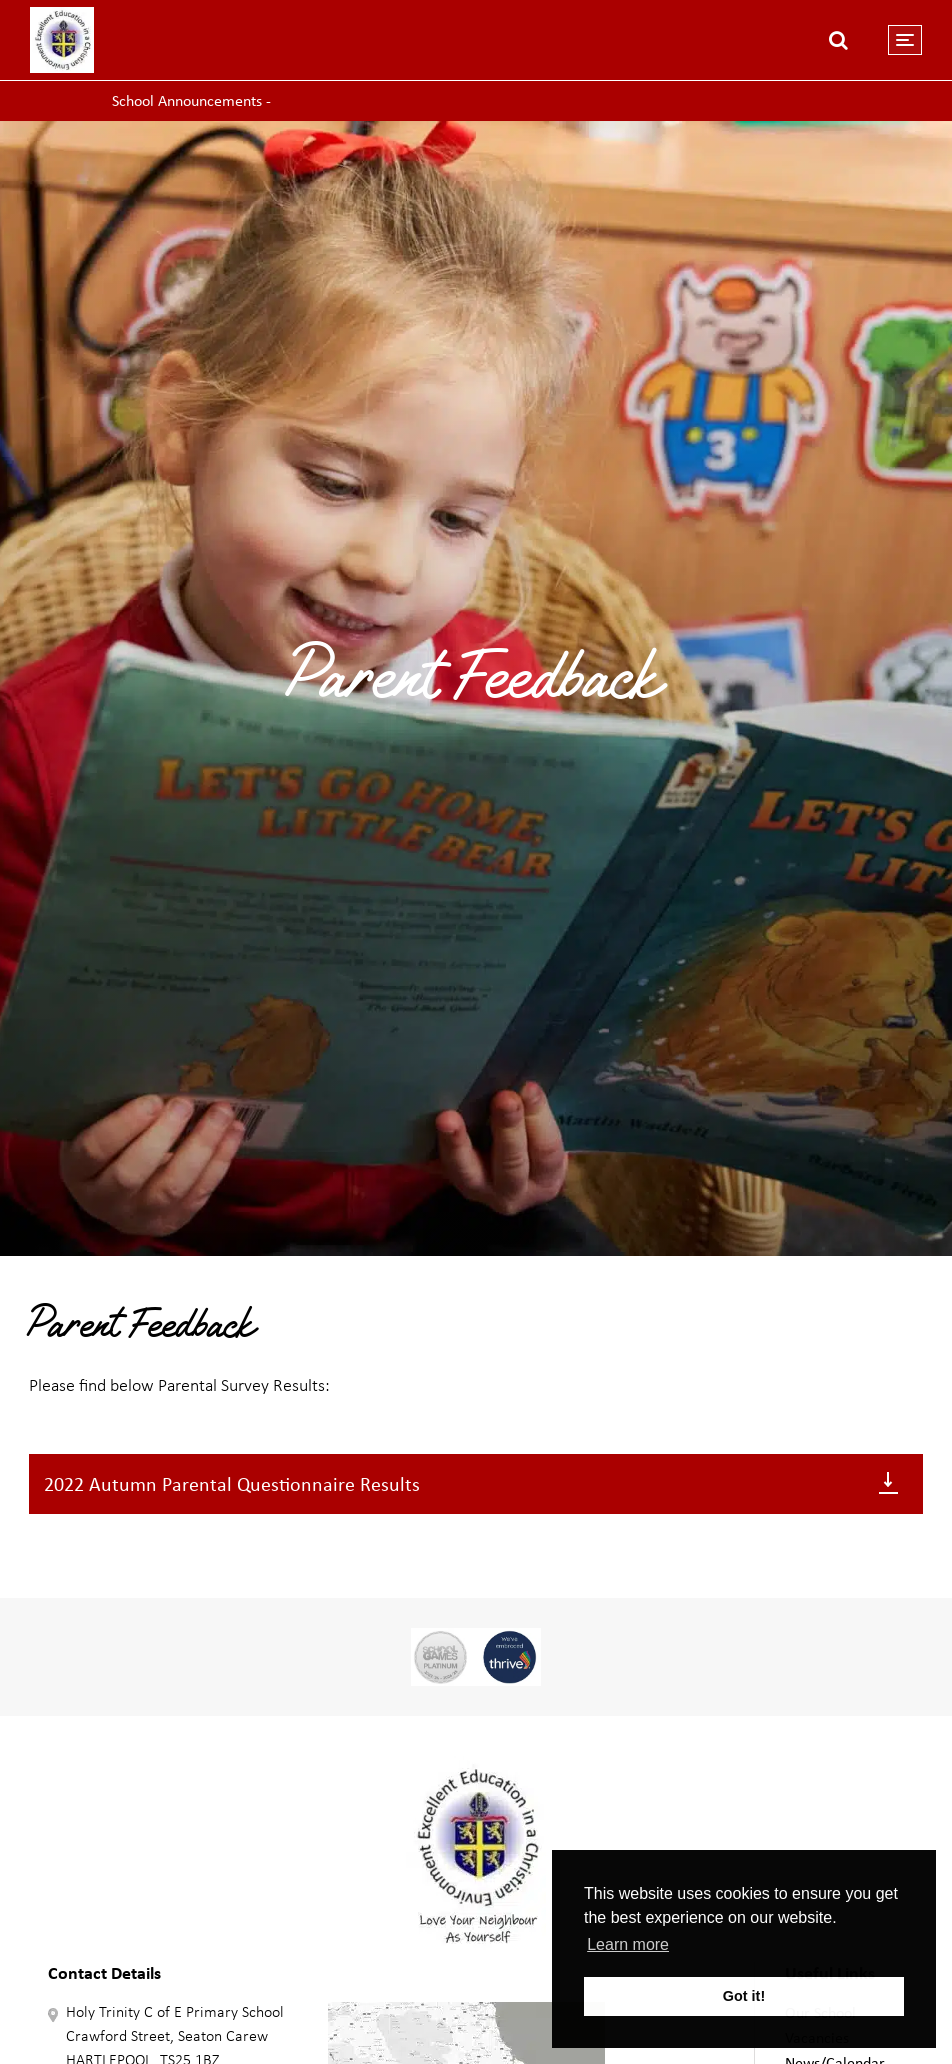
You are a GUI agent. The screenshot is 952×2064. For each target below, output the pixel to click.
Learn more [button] (628, 1944)
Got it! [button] (744, 1996)
